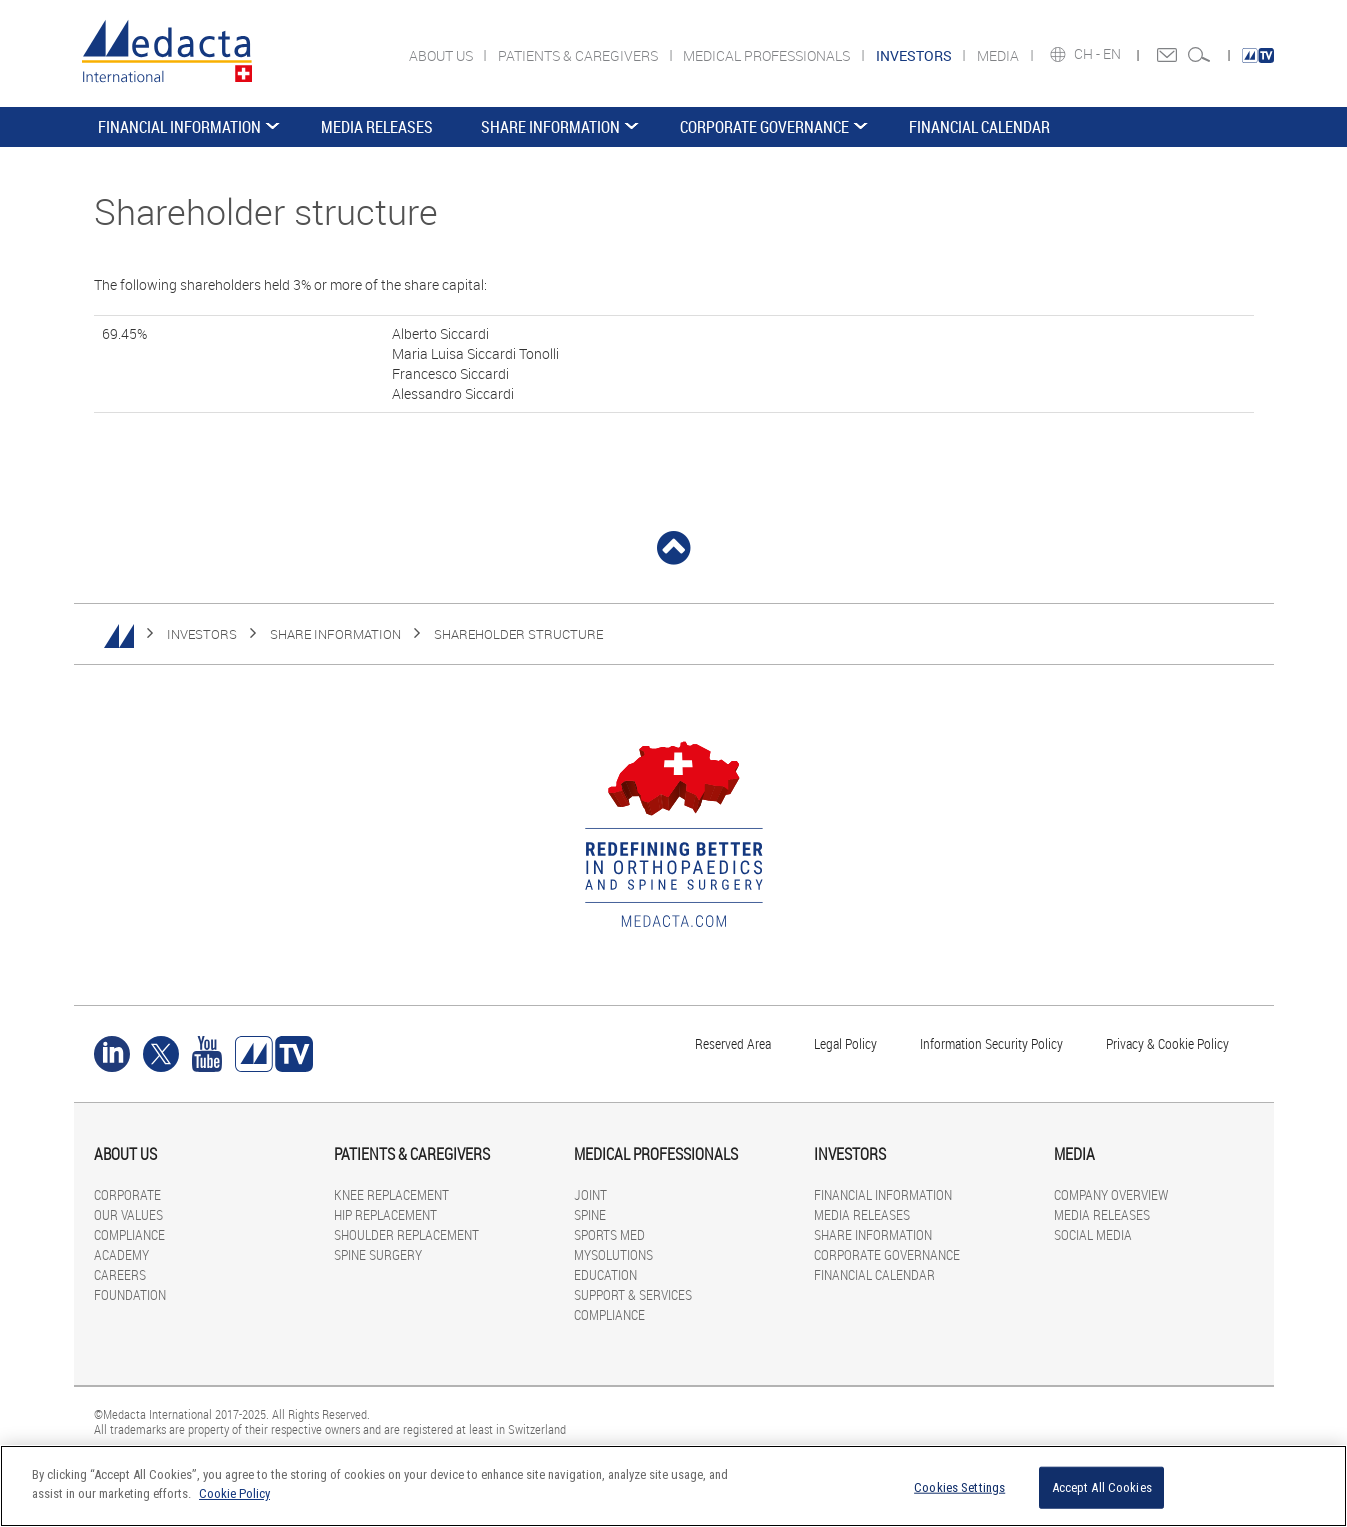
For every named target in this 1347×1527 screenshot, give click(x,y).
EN (1113, 54)
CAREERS (120, 1274)
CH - (1088, 54)
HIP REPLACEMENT (385, 1214)
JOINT (590, 1194)
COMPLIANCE (129, 1234)
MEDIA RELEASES (377, 127)
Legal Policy (845, 1043)
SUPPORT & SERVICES (633, 1294)
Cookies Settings (959, 1487)
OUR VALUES (128, 1214)
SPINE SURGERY (378, 1254)
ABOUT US (442, 55)
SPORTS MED (609, 1234)
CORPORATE (127, 1194)
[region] (673, 1486)
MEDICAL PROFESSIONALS (768, 55)
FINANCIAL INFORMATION (179, 127)
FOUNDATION (130, 1294)
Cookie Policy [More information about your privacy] (234, 1493)
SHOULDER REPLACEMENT (406, 1234)
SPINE (590, 1214)
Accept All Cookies (1102, 1487)
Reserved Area (733, 1043)
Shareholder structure (518, 634)
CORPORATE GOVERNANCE (764, 127)
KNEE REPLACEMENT (391, 1194)
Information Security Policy (991, 1043)
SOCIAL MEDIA (1093, 1234)
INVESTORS (202, 634)
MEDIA (999, 55)
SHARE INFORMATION (550, 127)
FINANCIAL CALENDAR (979, 127)
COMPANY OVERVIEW (1111, 1194)
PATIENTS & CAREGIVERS (579, 55)
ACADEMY (121, 1254)
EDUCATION (605, 1274)
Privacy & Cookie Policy (1167, 1043)
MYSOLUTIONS (613, 1254)
